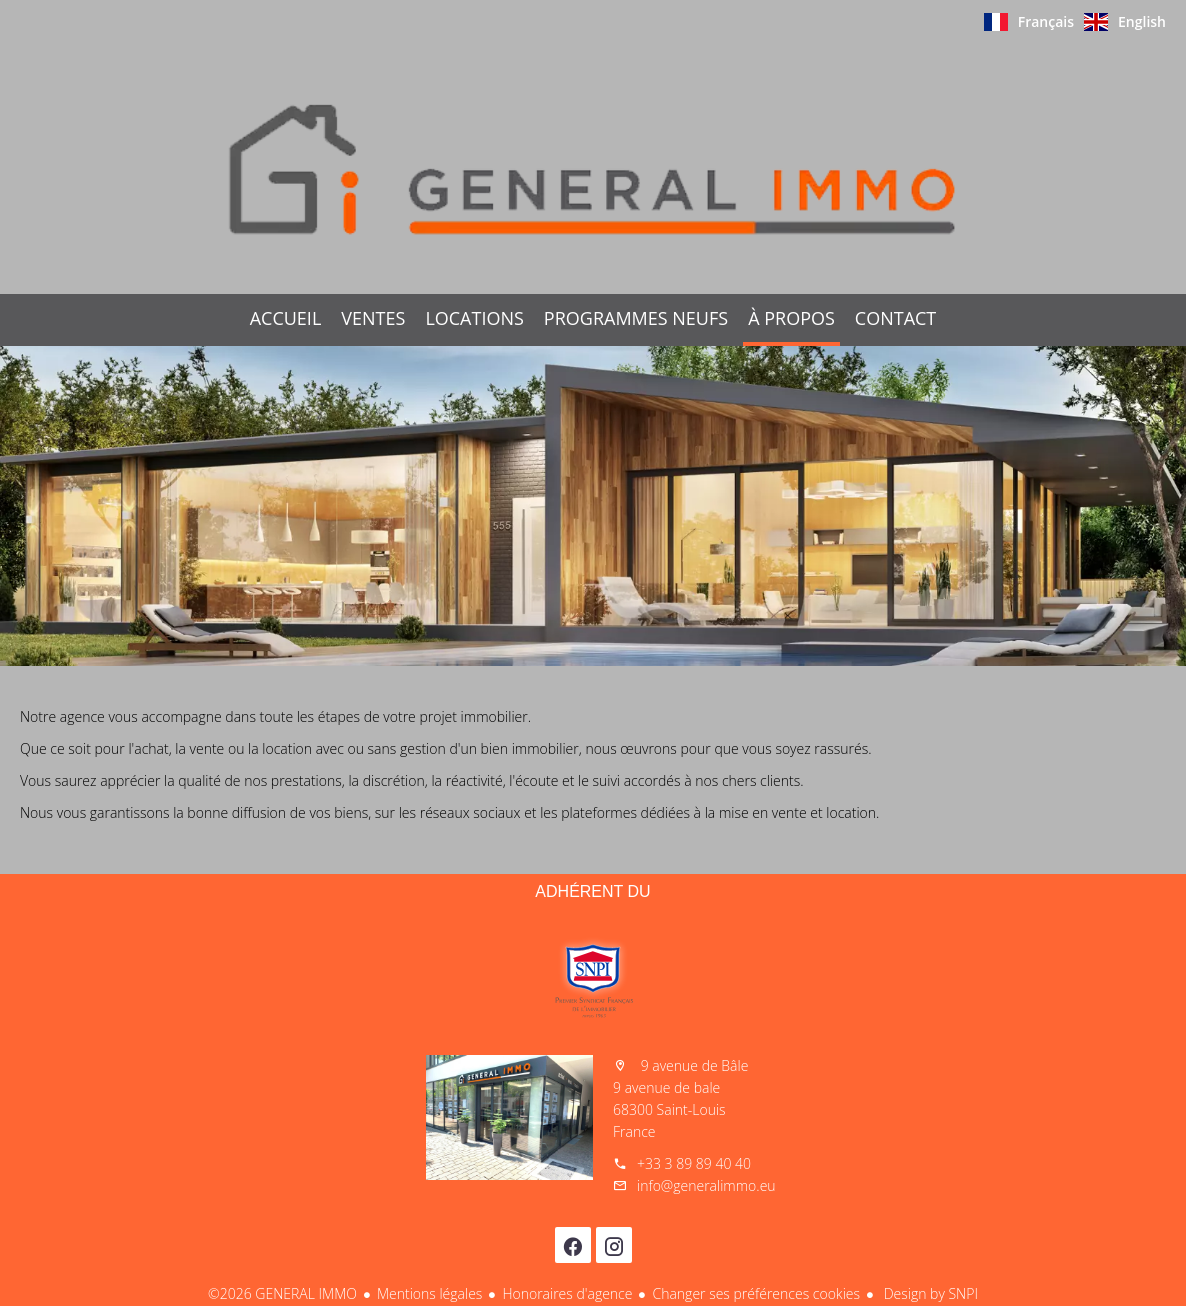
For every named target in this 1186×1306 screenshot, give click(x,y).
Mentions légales (429, 1293)
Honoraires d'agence (567, 1293)
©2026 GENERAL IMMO (282, 1293)
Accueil (593, 169)
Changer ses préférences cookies (756, 1293)
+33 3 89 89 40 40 (694, 1163)
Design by (929, 1293)
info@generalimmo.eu (706, 1185)
